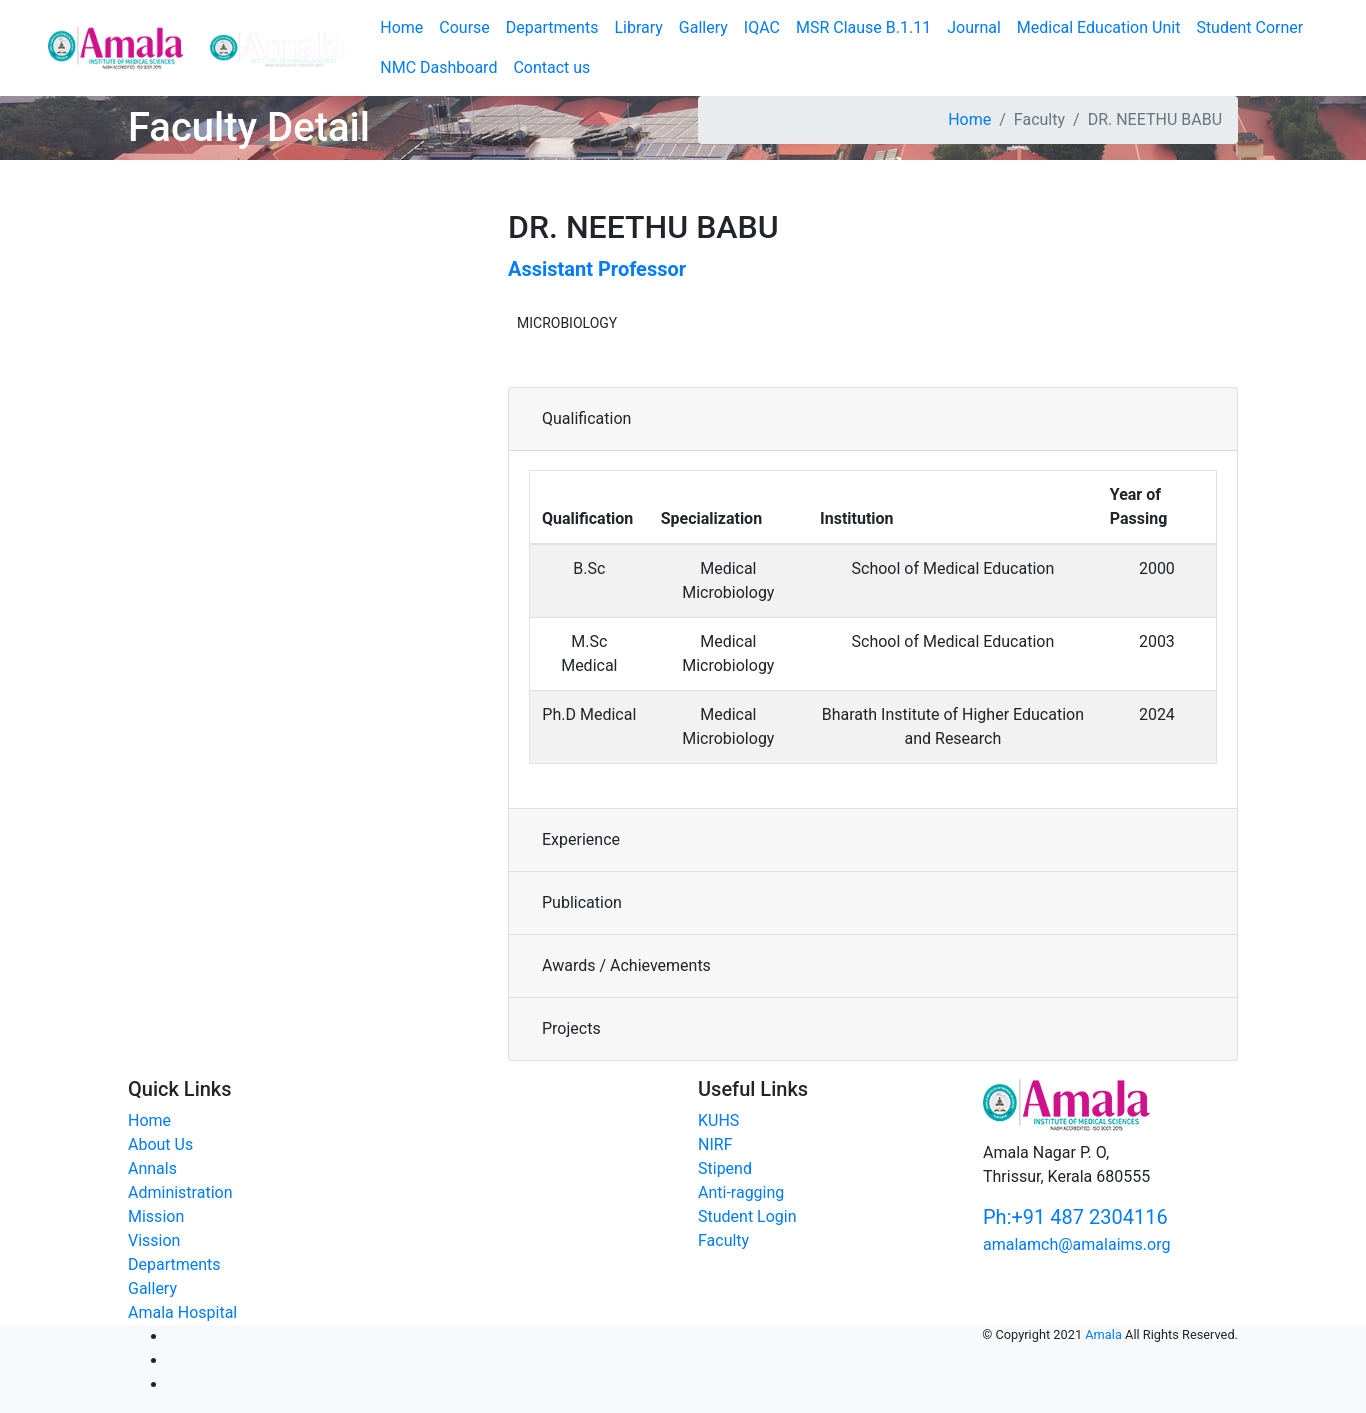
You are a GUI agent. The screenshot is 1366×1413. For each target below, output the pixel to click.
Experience (581, 839)
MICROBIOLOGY (567, 323)
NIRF (715, 1144)
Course (464, 27)
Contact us (551, 67)
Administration (180, 1192)
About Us (160, 1144)
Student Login (747, 1216)
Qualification (586, 418)
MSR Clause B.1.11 (863, 27)
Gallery (703, 27)
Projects (571, 1028)
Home (969, 119)
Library (638, 27)
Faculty (723, 1240)
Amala (1103, 1334)
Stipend (725, 1168)
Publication (582, 902)
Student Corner (1249, 27)
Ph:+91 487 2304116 (1075, 1217)
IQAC (762, 27)
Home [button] (401, 27)
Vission (154, 1240)
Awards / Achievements (626, 965)
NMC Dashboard (438, 67)
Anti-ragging (741, 1192)
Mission (156, 1216)
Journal (974, 27)
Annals (152, 1168)
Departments (552, 27)
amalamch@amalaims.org (1076, 1244)
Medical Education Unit (1099, 27)
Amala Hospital (182, 1312)
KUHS (718, 1120)
